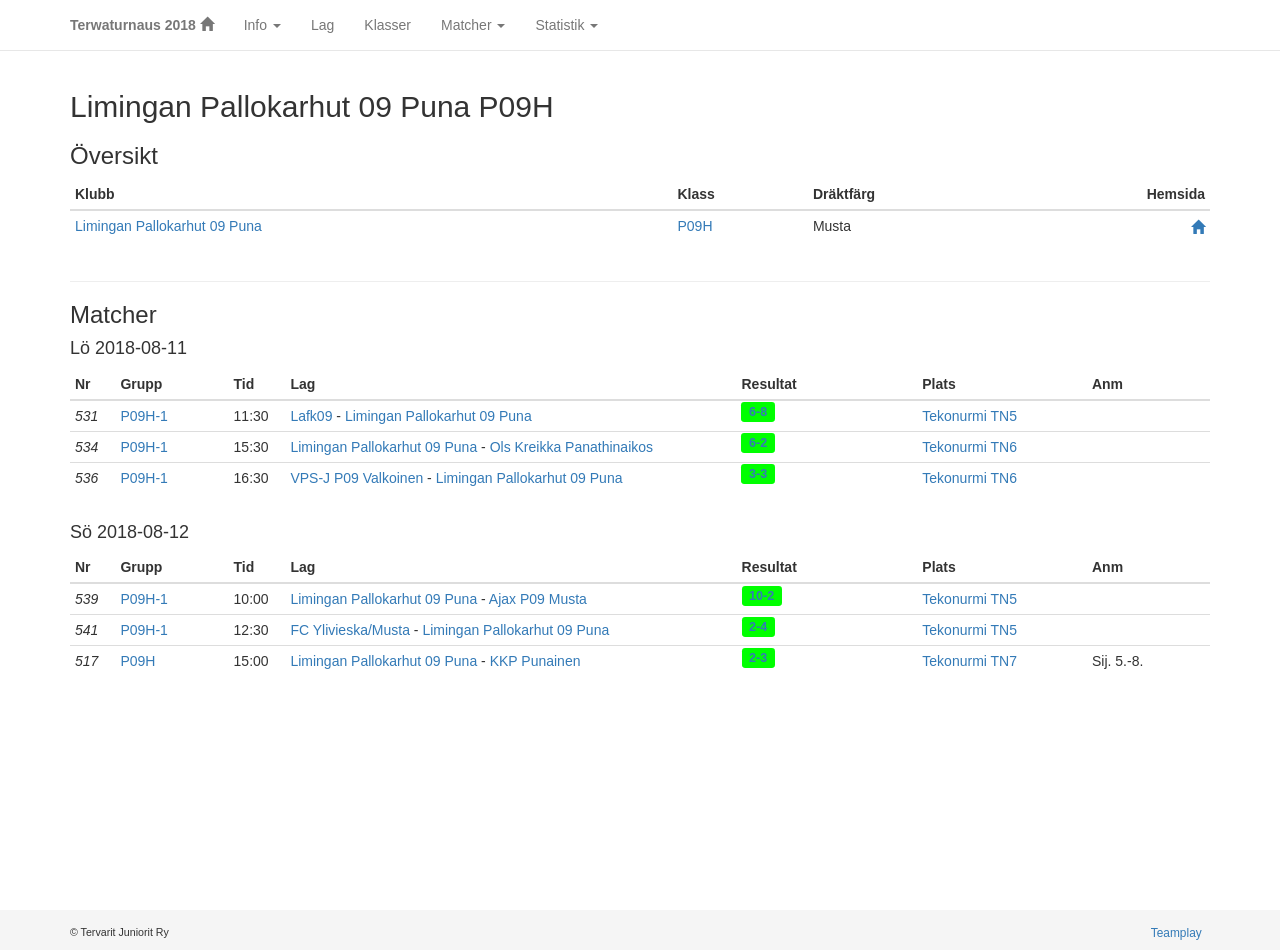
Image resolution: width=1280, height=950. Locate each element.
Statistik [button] (566, 25)
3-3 (758, 474)
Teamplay (1176, 933)
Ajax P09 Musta (538, 599)
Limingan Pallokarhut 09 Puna (168, 226)
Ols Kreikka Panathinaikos (571, 447)
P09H (694, 226)
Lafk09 (311, 416)
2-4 (758, 626)
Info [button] (262, 25)
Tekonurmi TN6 (969, 447)
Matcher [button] (473, 25)
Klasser (387, 25)
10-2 (761, 595)
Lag (322, 25)
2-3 (758, 657)
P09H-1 (143, 416)
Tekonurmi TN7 (969, 661)
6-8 (758, 412)
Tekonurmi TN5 (969, 416)
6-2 (758, 443)
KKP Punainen (535, 661)
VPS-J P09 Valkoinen (356, 478)
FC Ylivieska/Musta (350, 630)
